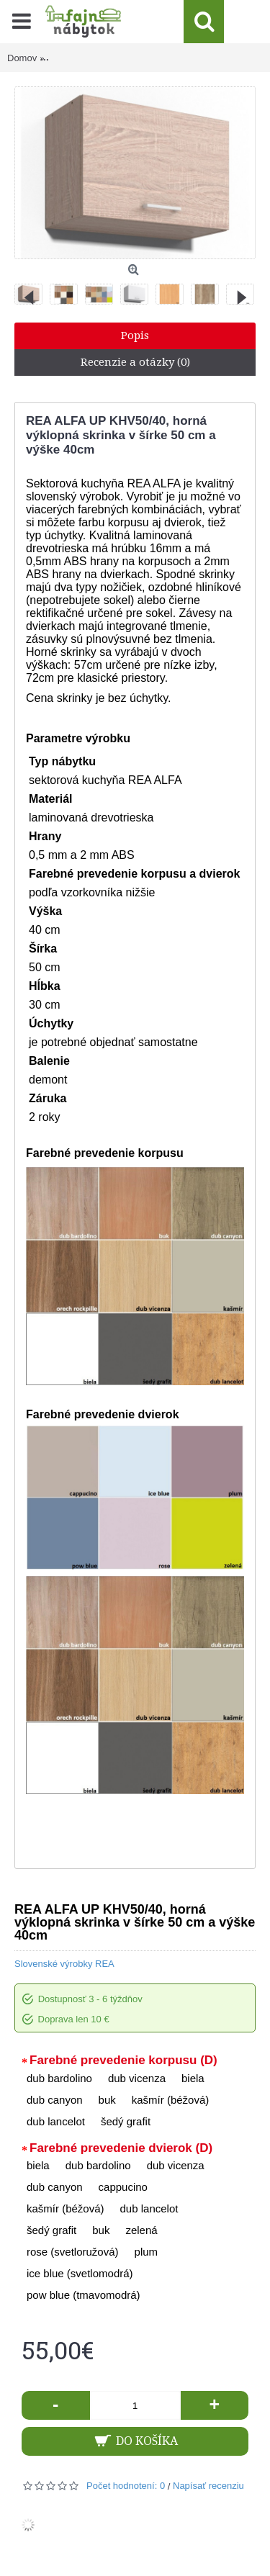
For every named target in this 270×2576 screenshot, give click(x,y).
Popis (135, 335)
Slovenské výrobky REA (64, 1963)
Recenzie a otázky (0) (135, 362)
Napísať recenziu (208, 2485)
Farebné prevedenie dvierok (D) (121, 2148)
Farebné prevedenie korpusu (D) (123, 2060)
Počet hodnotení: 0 (125, 2485)
